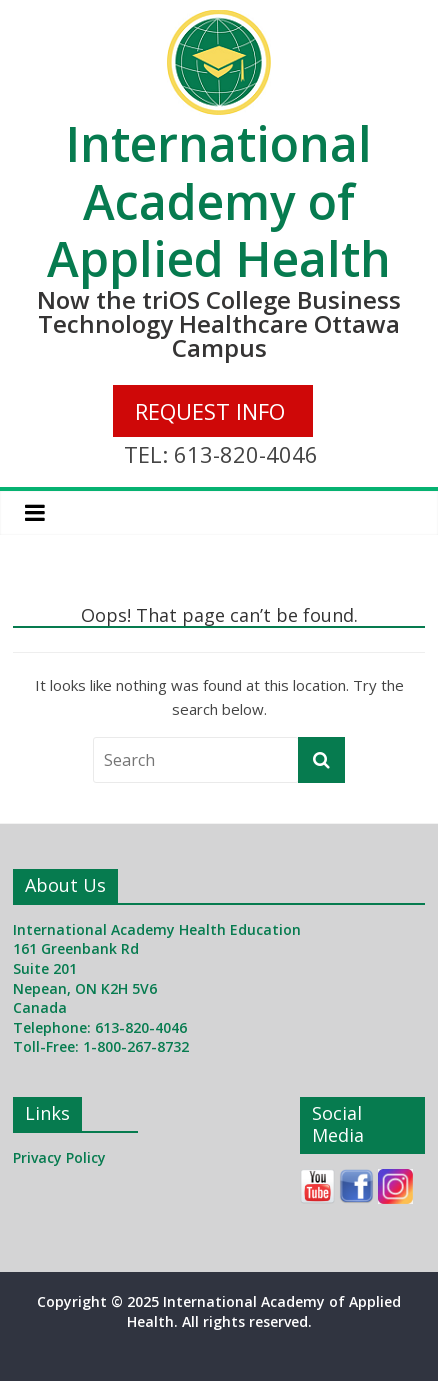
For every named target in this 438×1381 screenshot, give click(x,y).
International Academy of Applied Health (219, 201)
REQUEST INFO (210, 411)
